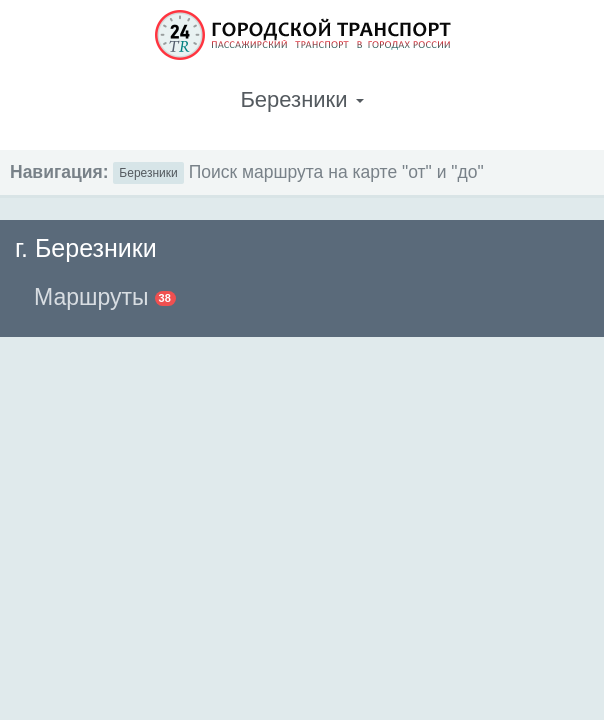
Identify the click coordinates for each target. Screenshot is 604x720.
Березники (148, 173)
